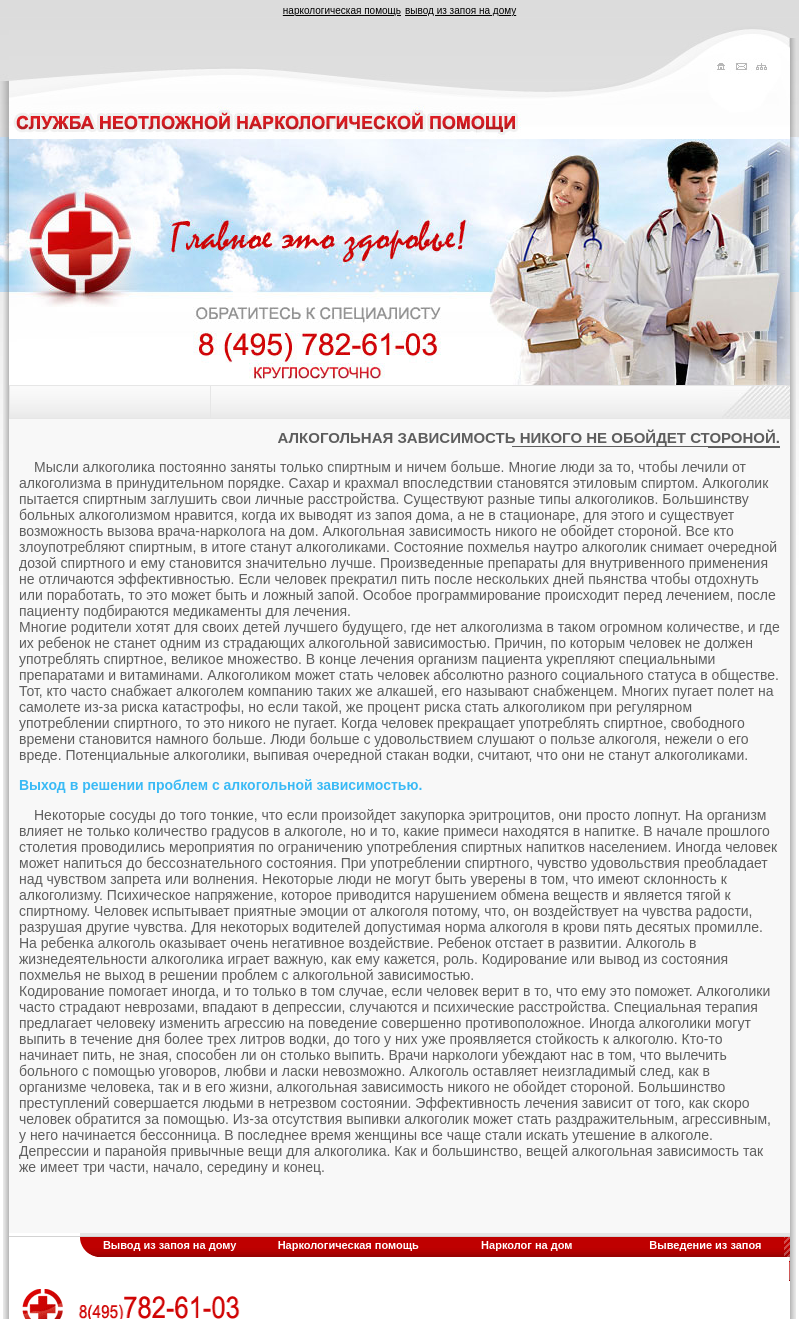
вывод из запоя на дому (460, 10)
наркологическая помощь (342, 10)
